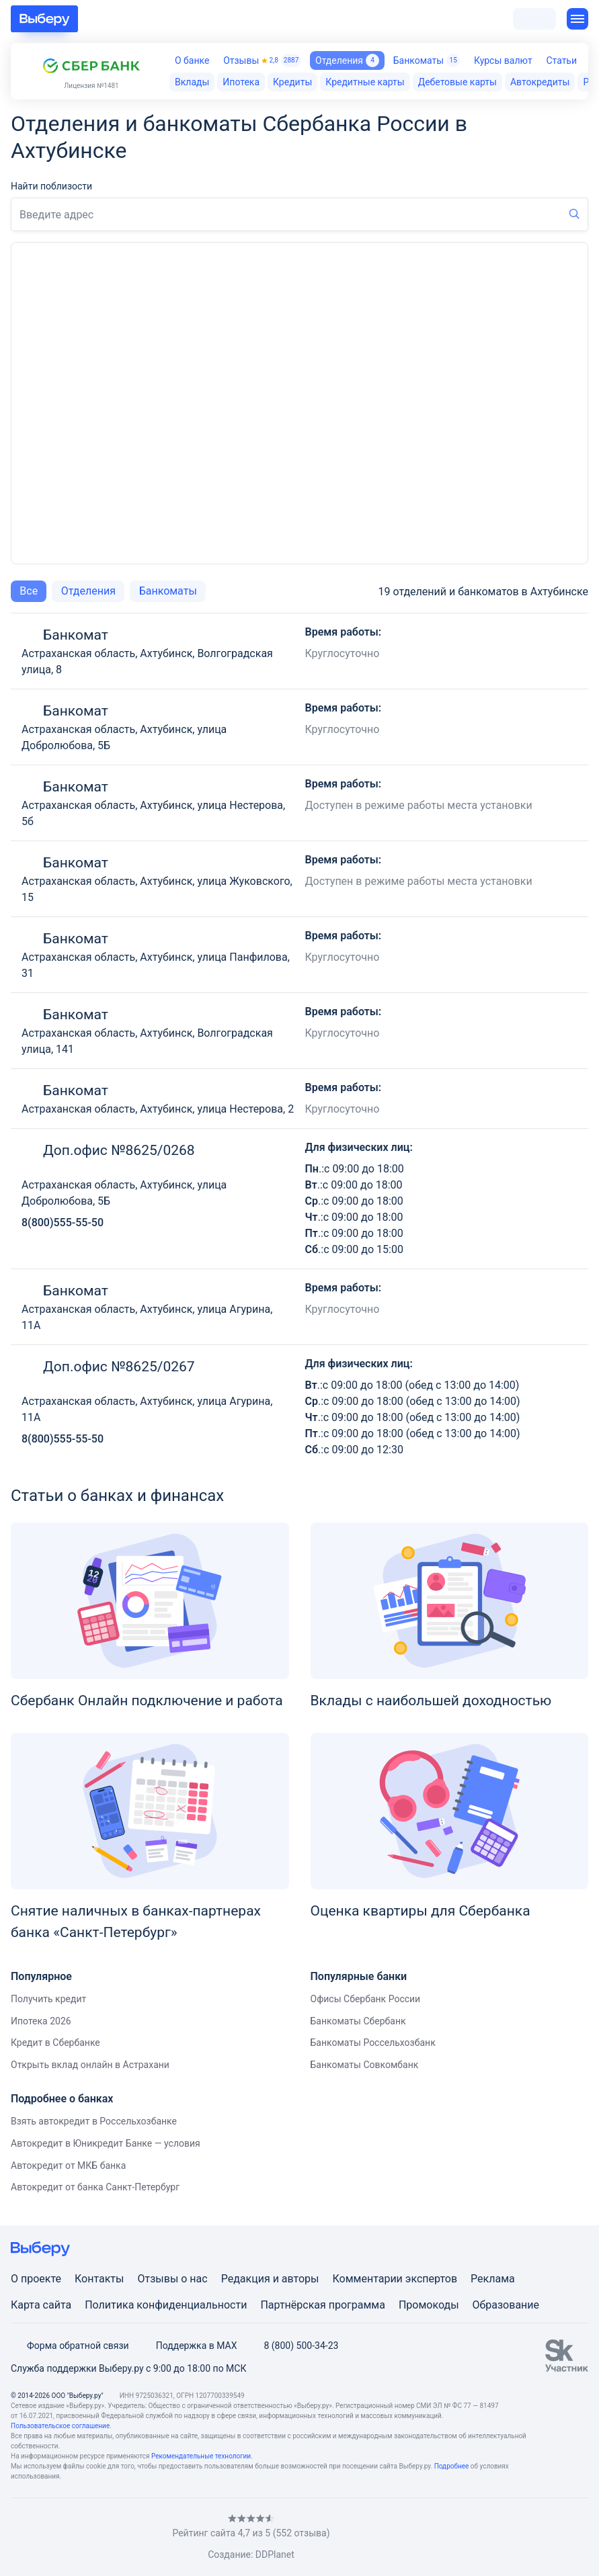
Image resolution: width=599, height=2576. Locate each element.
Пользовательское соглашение (60, 2426)
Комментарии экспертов (394, 2278)
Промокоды (429, 2305)
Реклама (493, 2278)
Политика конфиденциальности (166, 2305)
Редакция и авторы (270, 2278)
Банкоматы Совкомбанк (365, 2064)
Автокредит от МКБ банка (68, 2165)
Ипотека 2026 (41, 2021)
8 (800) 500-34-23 (292, 2345)
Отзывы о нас (172, 2278)
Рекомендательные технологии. (202, 2456)
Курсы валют (503, 60)
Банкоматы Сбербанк (358, 2021)
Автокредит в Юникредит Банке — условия (105, 2143)
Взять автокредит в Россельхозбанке (94, 2121)
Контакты (99, 2278)
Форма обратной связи (70, 2345)
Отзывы (262, 60)
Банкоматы (426, 60)
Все (28, 591)
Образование (506, 2305)
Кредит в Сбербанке (55, 2042)
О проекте (36, 2278)
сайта (57, 2305)
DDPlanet (274, 2554)
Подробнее (451, 2466)
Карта (25, 2305)
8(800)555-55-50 (63, 1222)
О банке (192, 60)
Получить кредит (48, 1998)
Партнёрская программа (322, 2305)
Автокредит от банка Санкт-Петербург (95, 2187)
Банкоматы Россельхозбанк (373, 2042)
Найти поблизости (51, 186)
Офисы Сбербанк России (366, 1998)
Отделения (347, 60)
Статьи (561, 60)
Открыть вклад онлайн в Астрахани (90, 2064)
